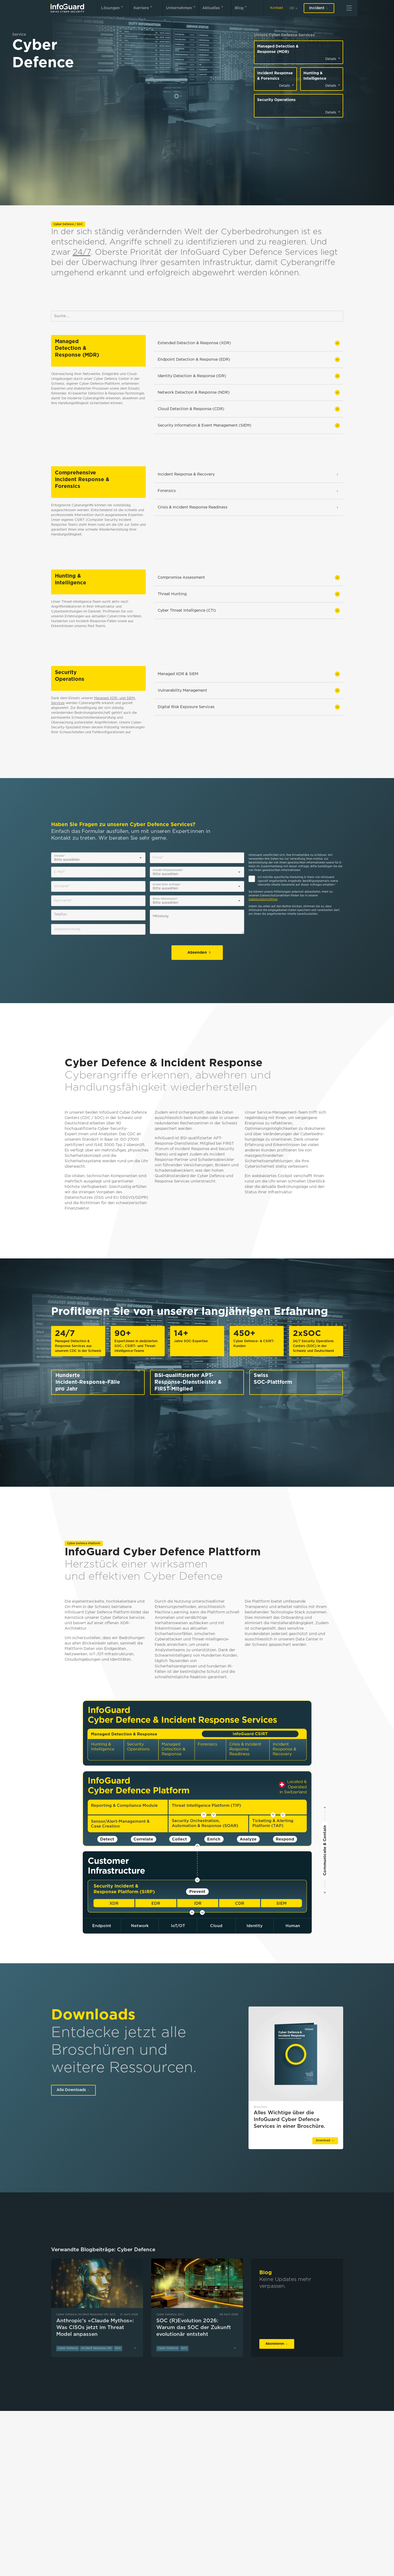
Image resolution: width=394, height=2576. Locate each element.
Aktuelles (213, 7)
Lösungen (113, 7)
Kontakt (276, 7)
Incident (319, 8)
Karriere (144, 7)
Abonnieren (276, 2343)
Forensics (249, 491)
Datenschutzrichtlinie (263, 899)
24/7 (82, 252)
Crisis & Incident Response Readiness (249, 507)
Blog (242, 7)
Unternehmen (181, 7)
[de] (293, 8)
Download (325, 2140)
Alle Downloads (73, 2090)
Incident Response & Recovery (249, 474)
